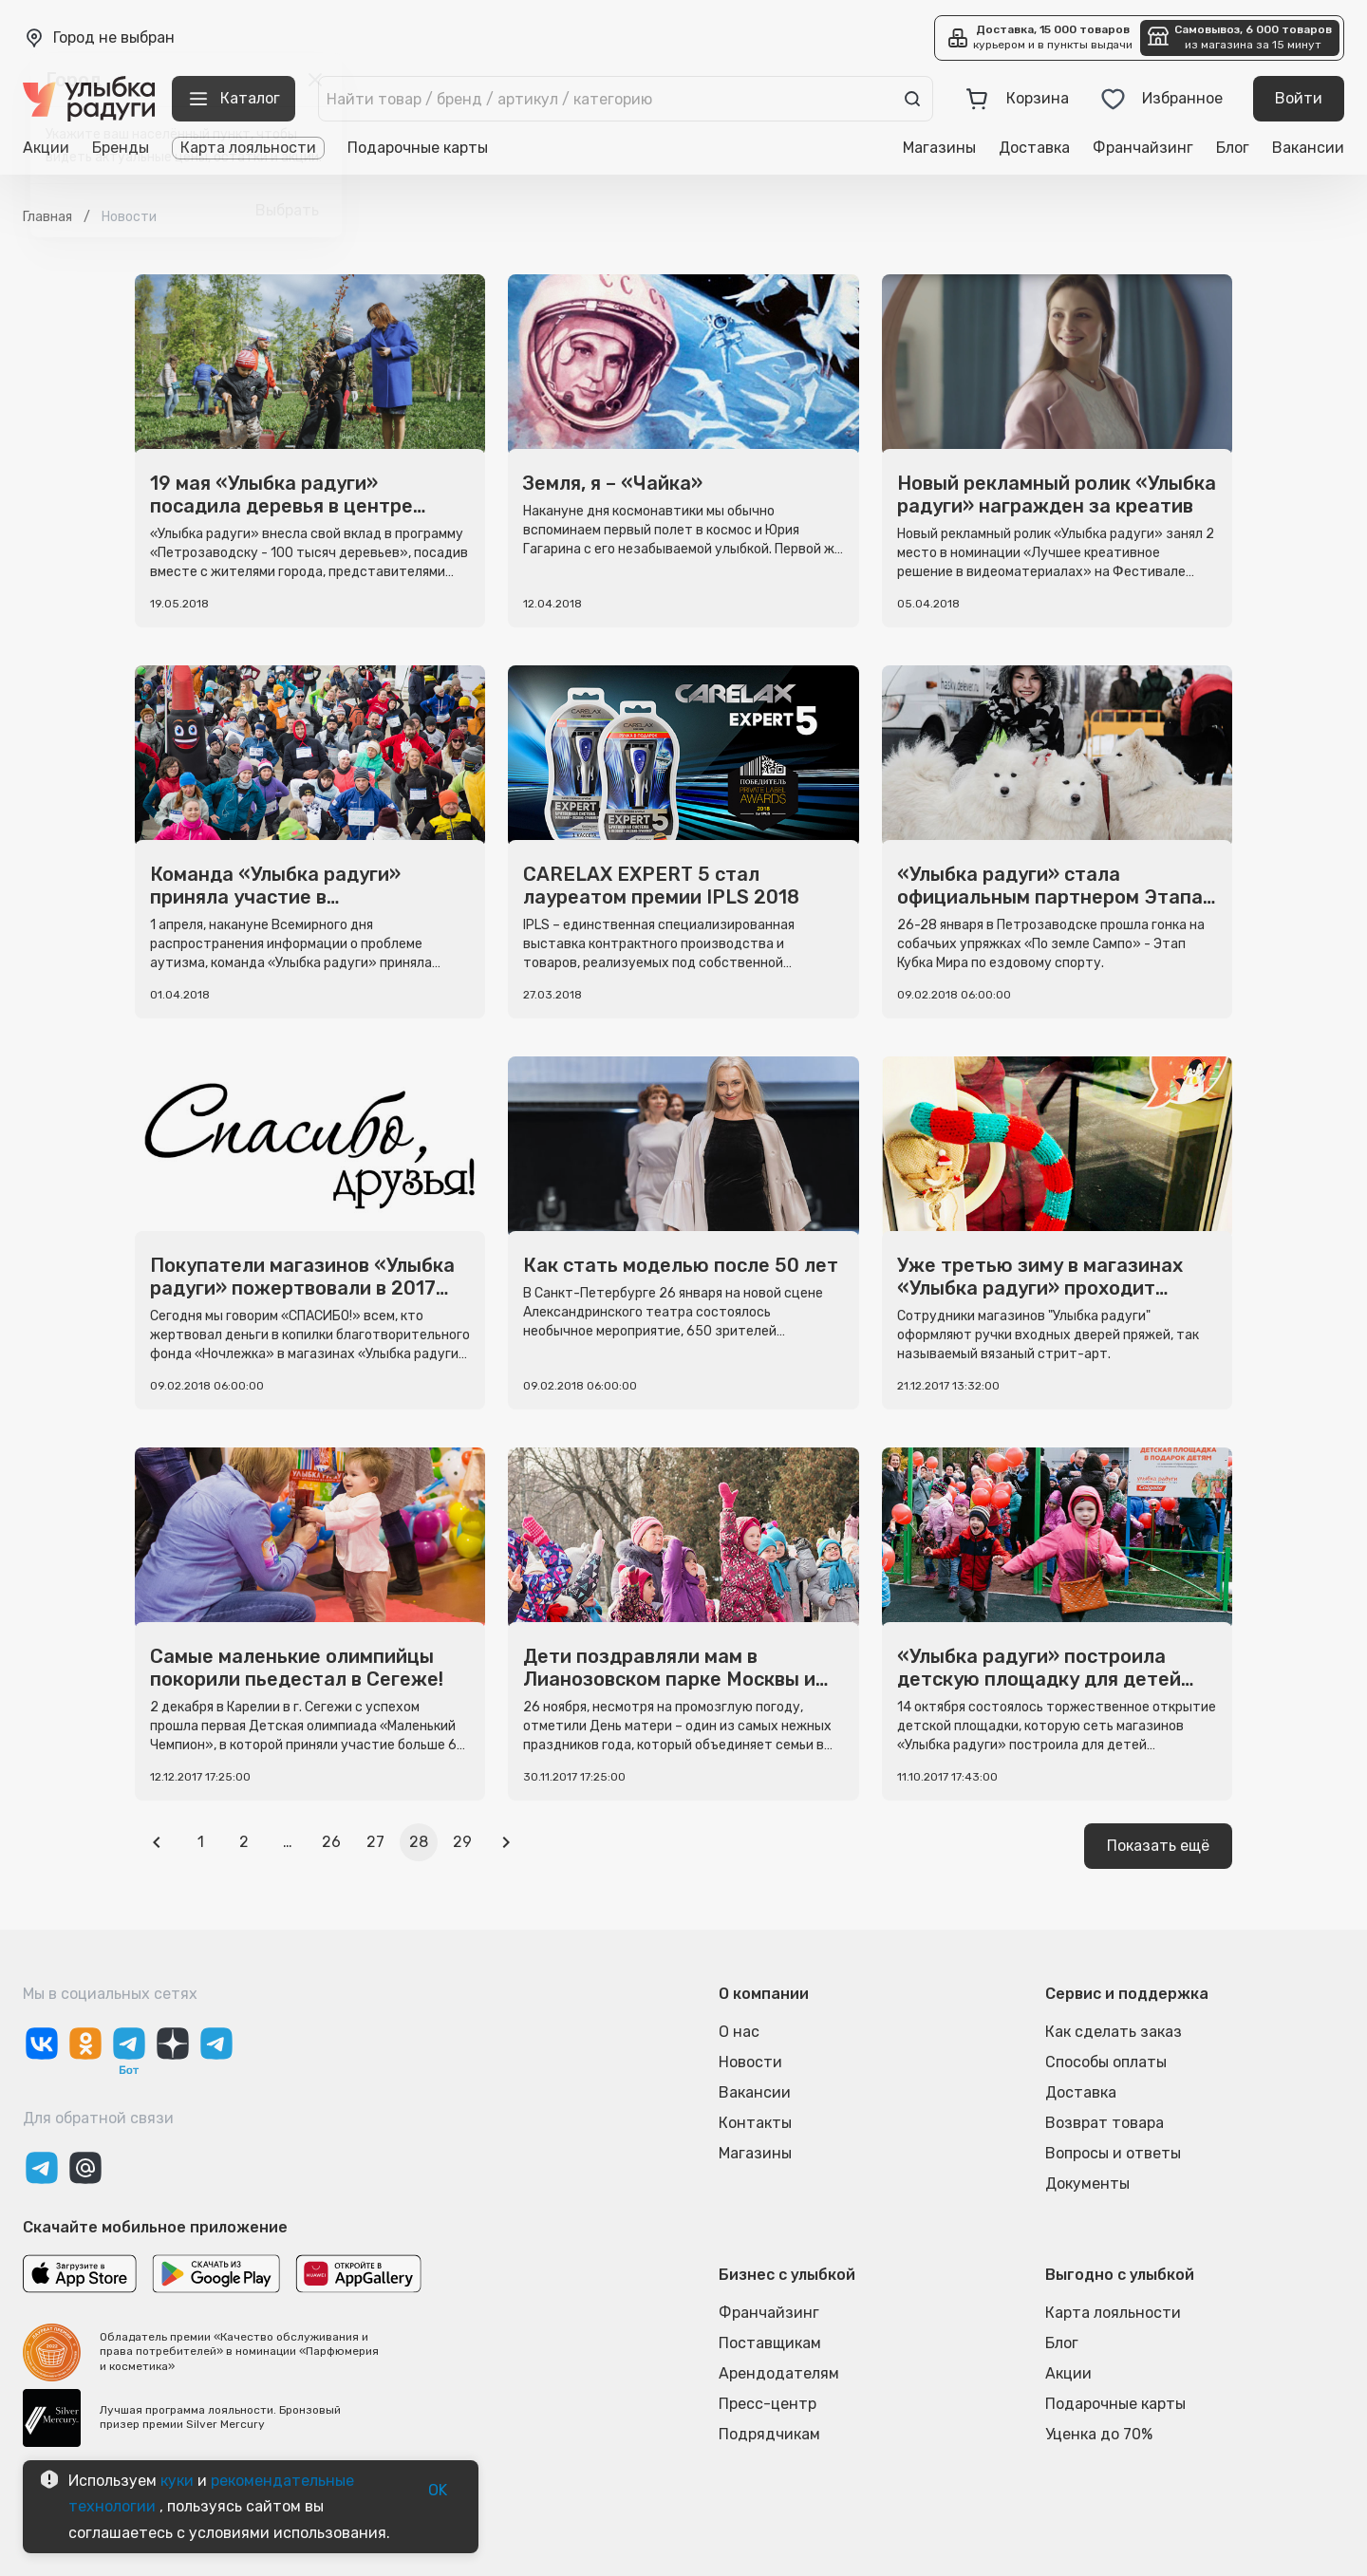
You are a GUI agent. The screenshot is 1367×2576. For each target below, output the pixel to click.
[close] (315, 80)
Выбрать (287, 211)
